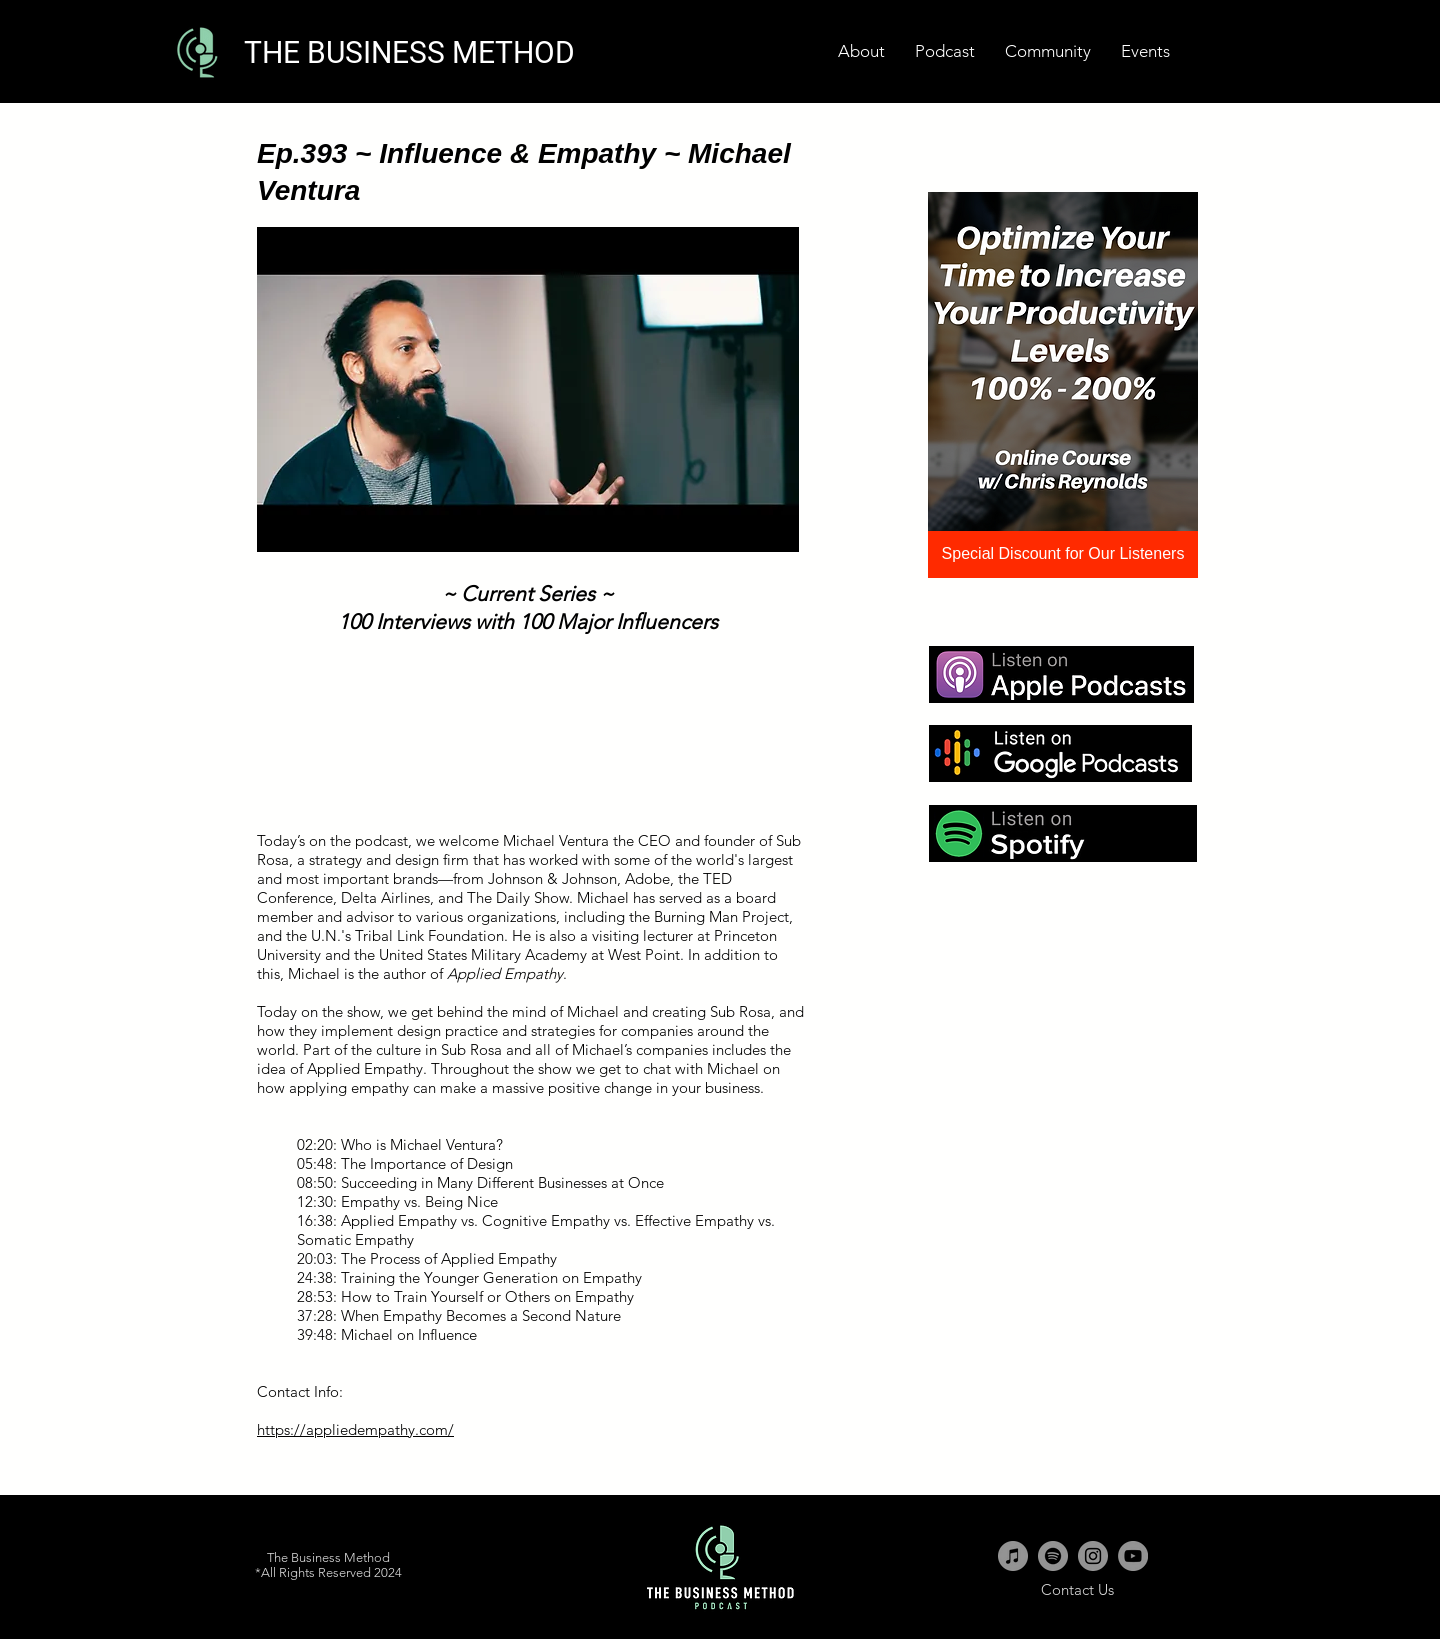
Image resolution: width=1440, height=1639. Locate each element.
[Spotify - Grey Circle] (1053, 1556)
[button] (1145, 51)
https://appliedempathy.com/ (355, 1429)
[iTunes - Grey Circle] (1013, 1556)
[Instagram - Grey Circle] (1093, 1556)
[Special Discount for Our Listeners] (1063, 554)
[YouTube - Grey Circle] (1133, 1556)
